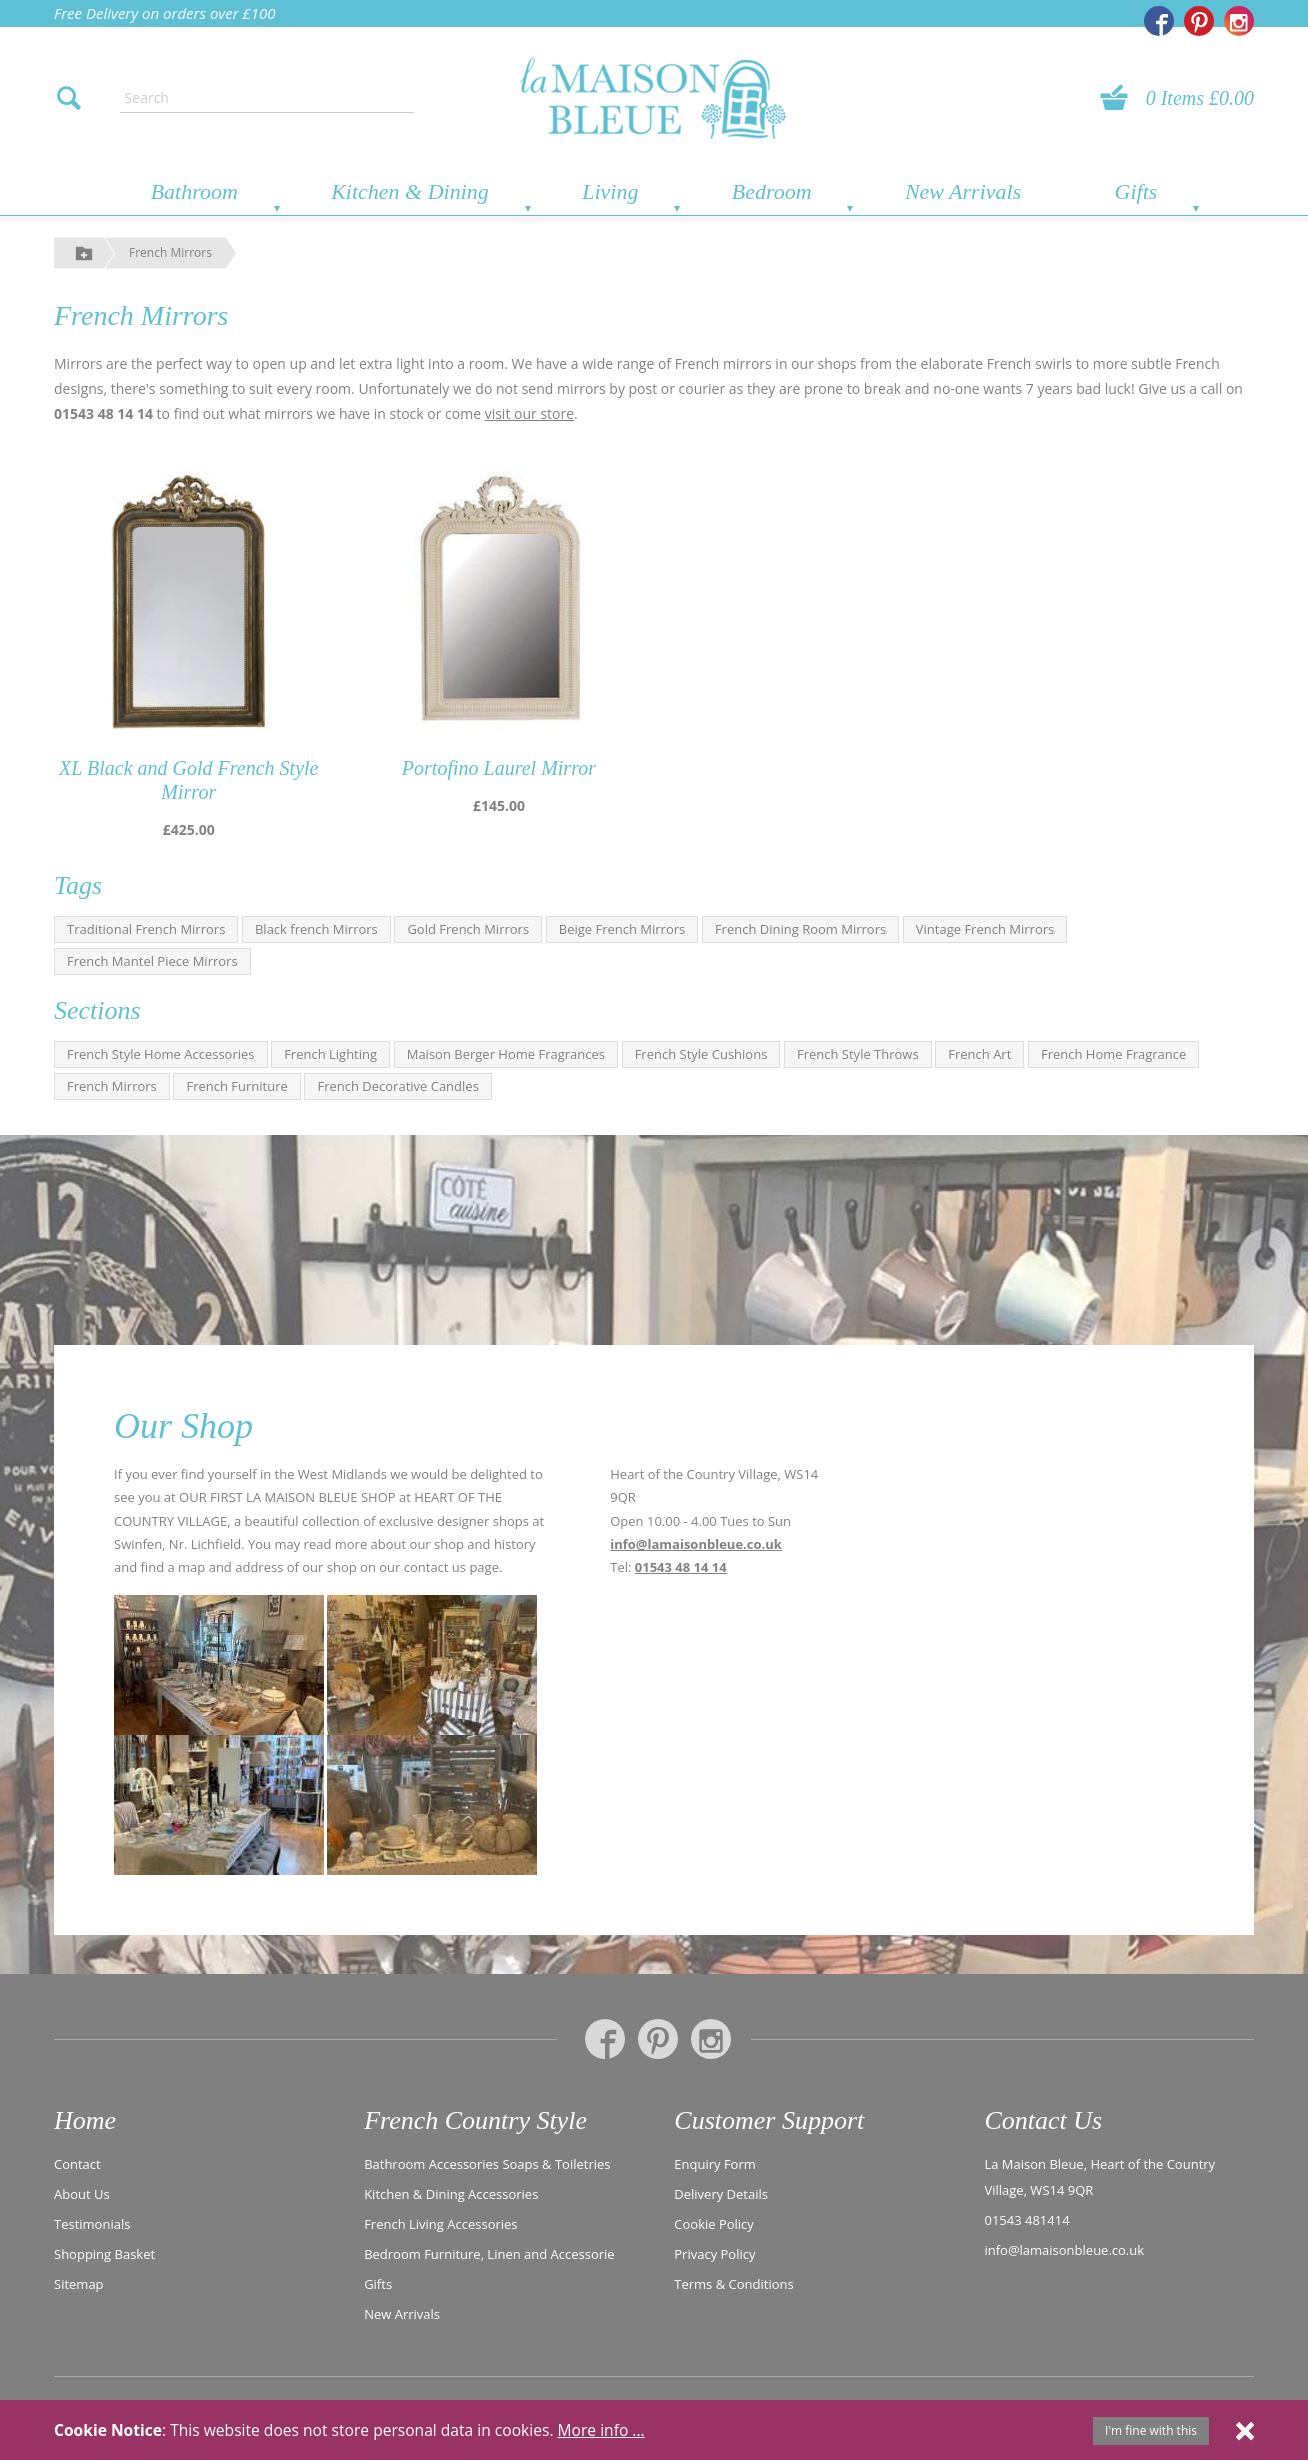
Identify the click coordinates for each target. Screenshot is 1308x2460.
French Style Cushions (701, 1054)
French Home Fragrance (1113, 1054)
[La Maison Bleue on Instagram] (1239, 21)
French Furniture (236, 1086)
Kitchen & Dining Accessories (451, 2194)
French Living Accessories (440, 2224)
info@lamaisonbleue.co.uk (696, 1544)
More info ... (601, 2430)
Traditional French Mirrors (146, 929)
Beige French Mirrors (622, 929)
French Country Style (475, 2120)
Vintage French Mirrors (985, 929)
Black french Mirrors (316, 929)
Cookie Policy (714, 2224)
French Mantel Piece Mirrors (152, 961)
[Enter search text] (267, 98)
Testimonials (92, 2224)
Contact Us (1043, 2120)
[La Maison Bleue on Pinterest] (1199, 21)
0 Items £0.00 (1200, 98)
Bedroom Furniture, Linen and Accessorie (489, 2254)
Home (85, 2120)
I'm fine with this (1151, 2430)
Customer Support (769, 2120)
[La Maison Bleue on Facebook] (1159, 21)
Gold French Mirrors (468, 929)
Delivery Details (721, 2194)
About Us (82, 2194)
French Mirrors (170, 252)
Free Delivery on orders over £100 (165, 13)
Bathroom (194, 191)
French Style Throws (858, 1054)
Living (610, 191)
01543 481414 (1026, 2220)
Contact (77, 2164)
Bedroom (772, 191)
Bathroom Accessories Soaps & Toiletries (487, 2164)
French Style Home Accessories (161, 1054)
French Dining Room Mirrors (800, 929)
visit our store (529, 413)
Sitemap (79, 2284)
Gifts (1136, 191)
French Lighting (330, 1054)
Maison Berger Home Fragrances (506, 1054)
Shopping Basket (104, 2254)
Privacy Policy (714, 2254)
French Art (979, 1054)
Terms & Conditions (733, 2284)
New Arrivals (963, 191)
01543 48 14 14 (681, 1567)
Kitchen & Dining (410, 191)
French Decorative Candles (397, 1086)
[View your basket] (1120, 98)
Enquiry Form (715, 2164)
